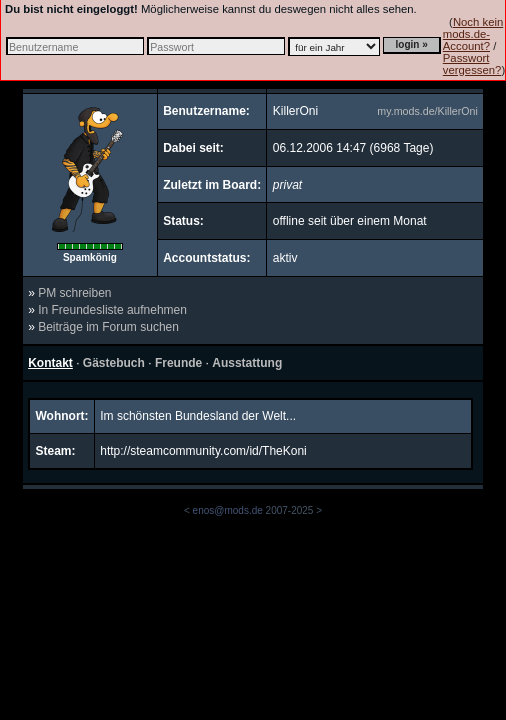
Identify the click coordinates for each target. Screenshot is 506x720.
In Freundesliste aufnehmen (112, 310)
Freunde (178, 363)
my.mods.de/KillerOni (427, 111)
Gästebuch (114, 363)
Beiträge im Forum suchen (108, 327)
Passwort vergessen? (472, 64)
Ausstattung (247, 363)
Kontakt (50, 363)
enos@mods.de (228, 510)
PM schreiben (74, 293)
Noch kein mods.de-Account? (473, 34)
